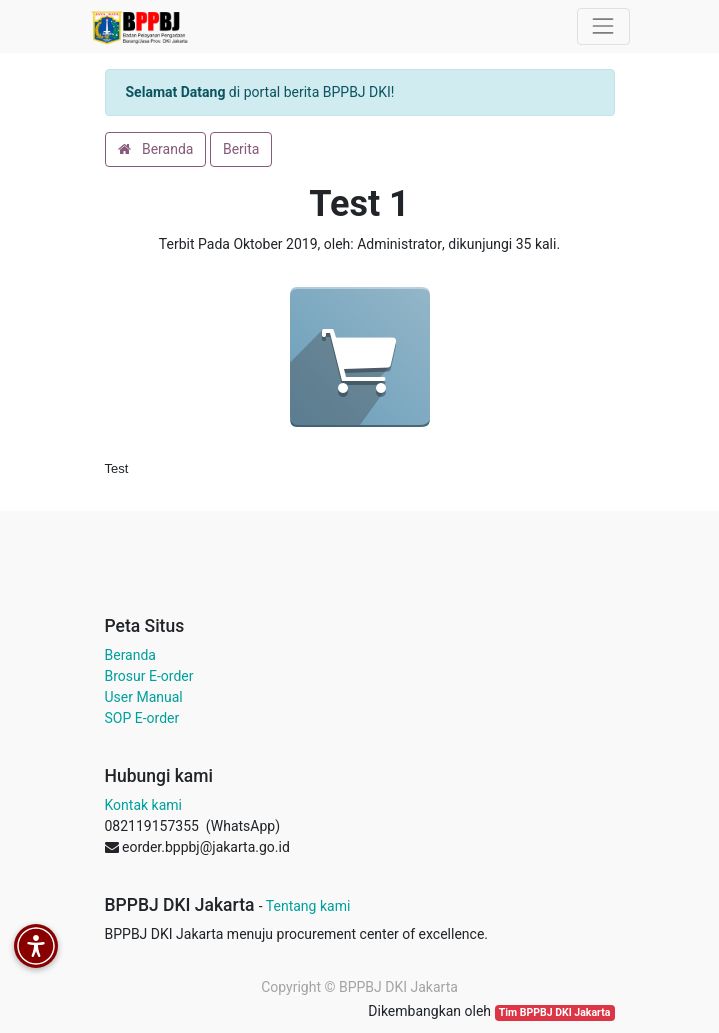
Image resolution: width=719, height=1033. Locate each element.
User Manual (144, 697)
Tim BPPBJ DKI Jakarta (555, 1012)
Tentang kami (308, 906)
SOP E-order (142, 718)
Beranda (156, 149)
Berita (241, 149)
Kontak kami (143, 805)
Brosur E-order (149, 676)
